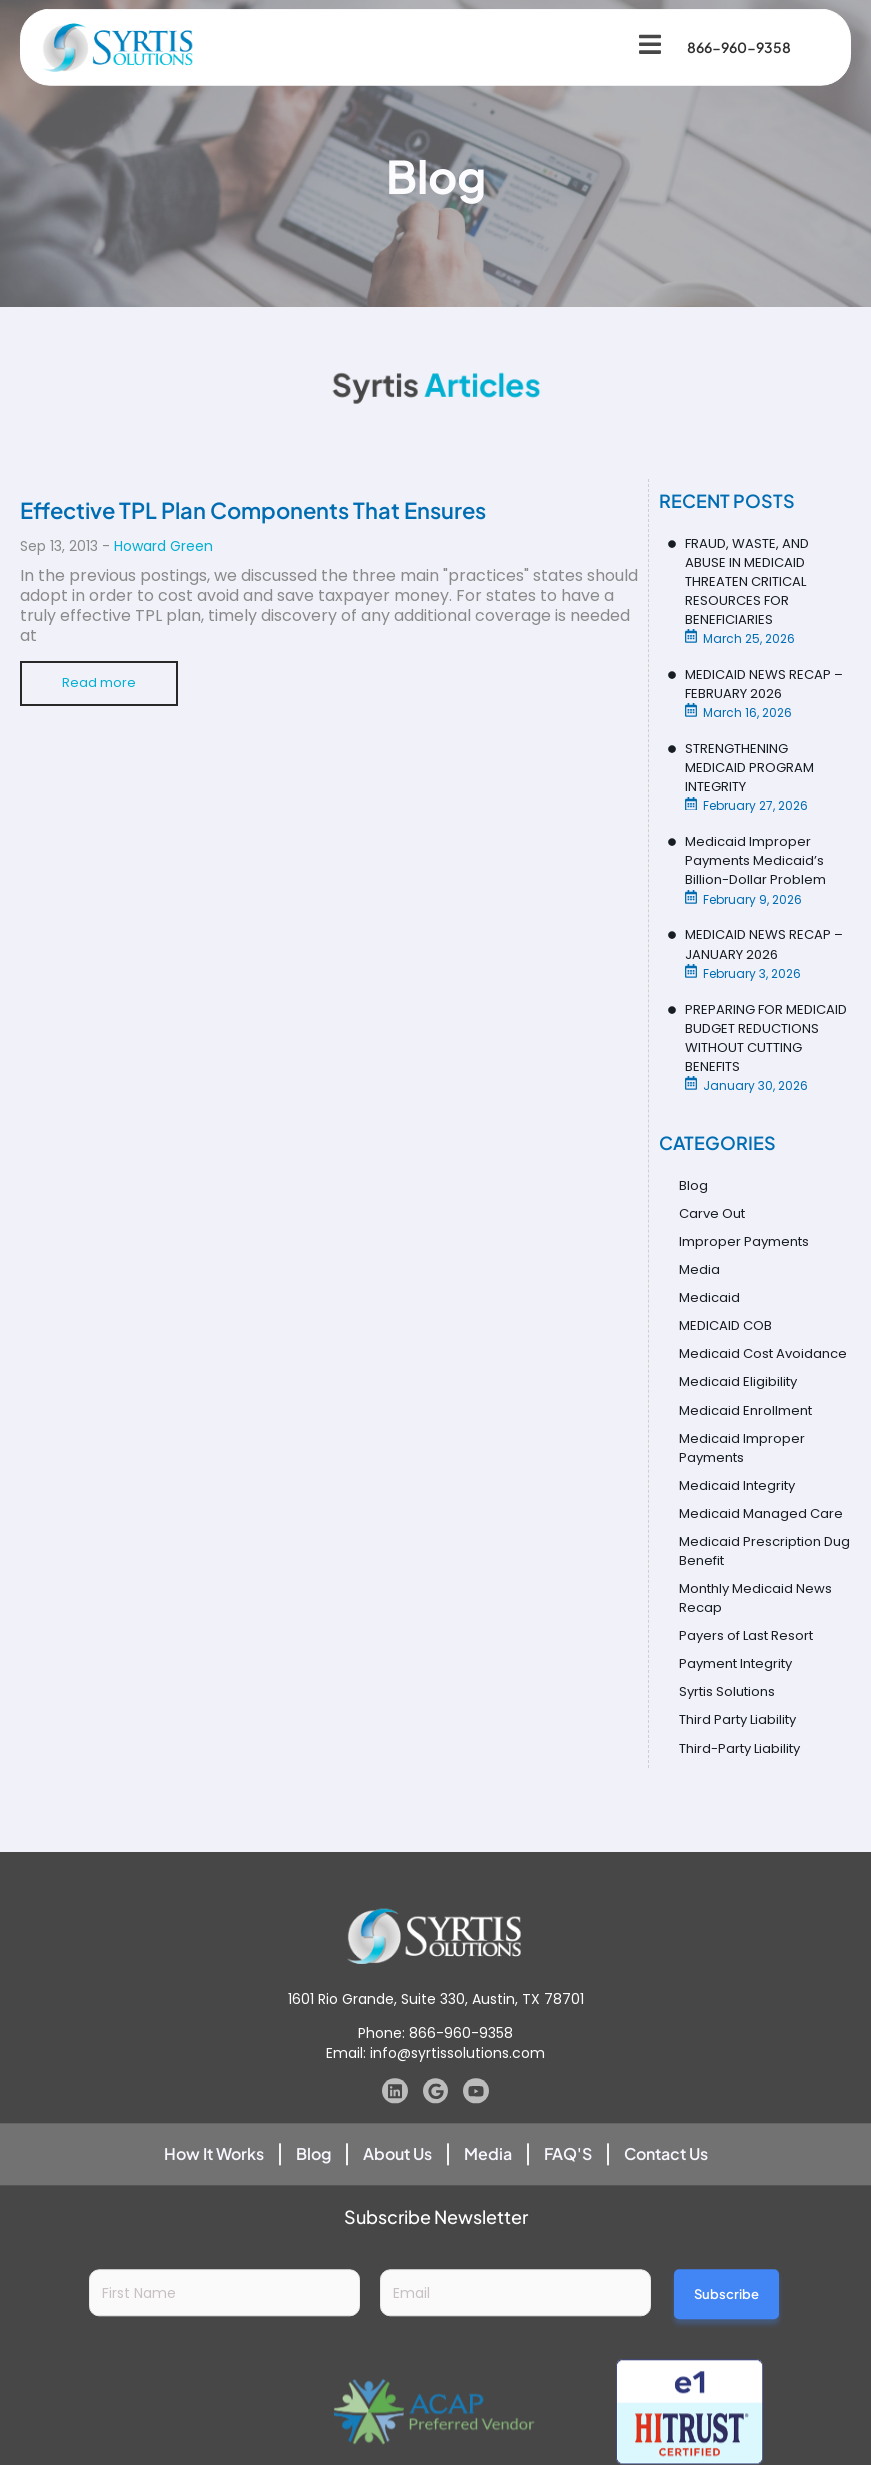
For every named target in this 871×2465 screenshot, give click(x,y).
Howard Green (163, 546)
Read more (100, 684)
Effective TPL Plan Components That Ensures (253, 510)
